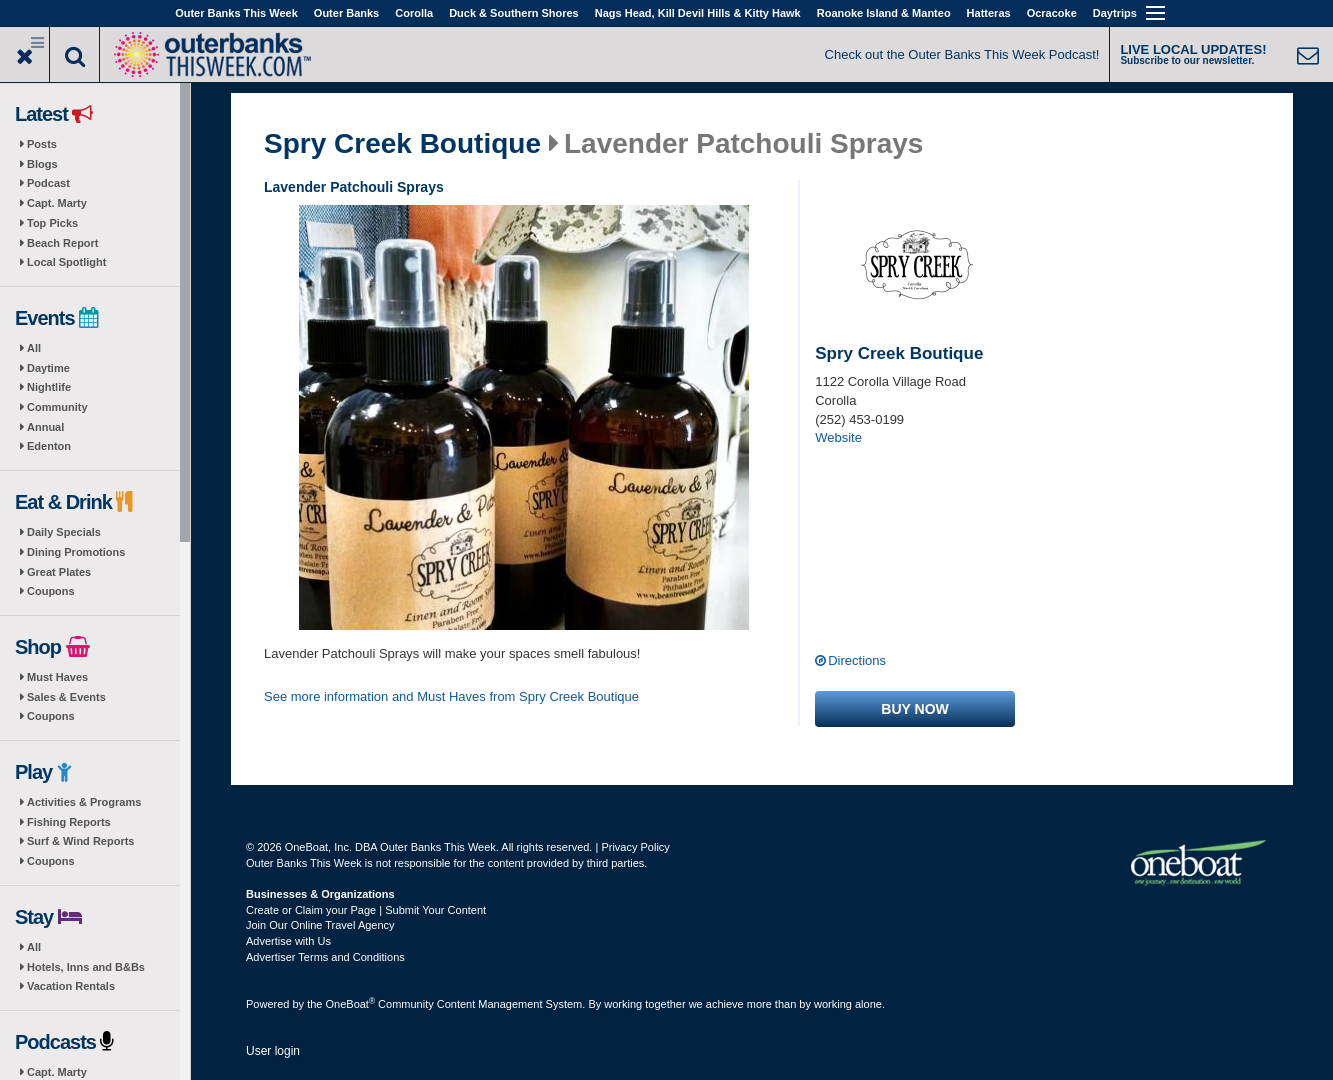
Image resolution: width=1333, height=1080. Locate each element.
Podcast (48, 183)
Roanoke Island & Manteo (884, 13)
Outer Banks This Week (236, 13)
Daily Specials (64, 532)
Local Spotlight (66, 262)
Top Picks (52, 223)
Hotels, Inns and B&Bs (86, 967)
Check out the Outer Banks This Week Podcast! (962, 54)
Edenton (49, 446)
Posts (42, 144)
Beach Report (63, 243)
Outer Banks (346, 13)
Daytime (48, 368)
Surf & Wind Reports (80, 841)
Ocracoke (1052, 13)
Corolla (414, 13)
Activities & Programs (84, 802)
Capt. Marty (57, 203)
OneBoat (351, 1004)
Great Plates (59, 572)
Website (838, 437)
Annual (45, 427)
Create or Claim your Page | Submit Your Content (366, 910)
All (34, 348)
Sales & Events (66, 697)
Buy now (914, 709)
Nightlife (49, 387)
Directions (857, 660)
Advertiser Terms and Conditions (325, 957)
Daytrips (1115, 13)
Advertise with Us (288, 941)
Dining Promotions (76, 552)
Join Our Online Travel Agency (320, 925)
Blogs (42, 164)
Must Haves (57, 677)
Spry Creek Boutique (402, 144)
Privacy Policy (635, 847)
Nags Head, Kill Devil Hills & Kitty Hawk (698, 13)
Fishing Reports (69, 822)
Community (57, 407)
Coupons (51, 591)
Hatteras (989, 13)
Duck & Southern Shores (514, 13)
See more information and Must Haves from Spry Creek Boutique (451, 696)
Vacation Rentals (71, 986)
